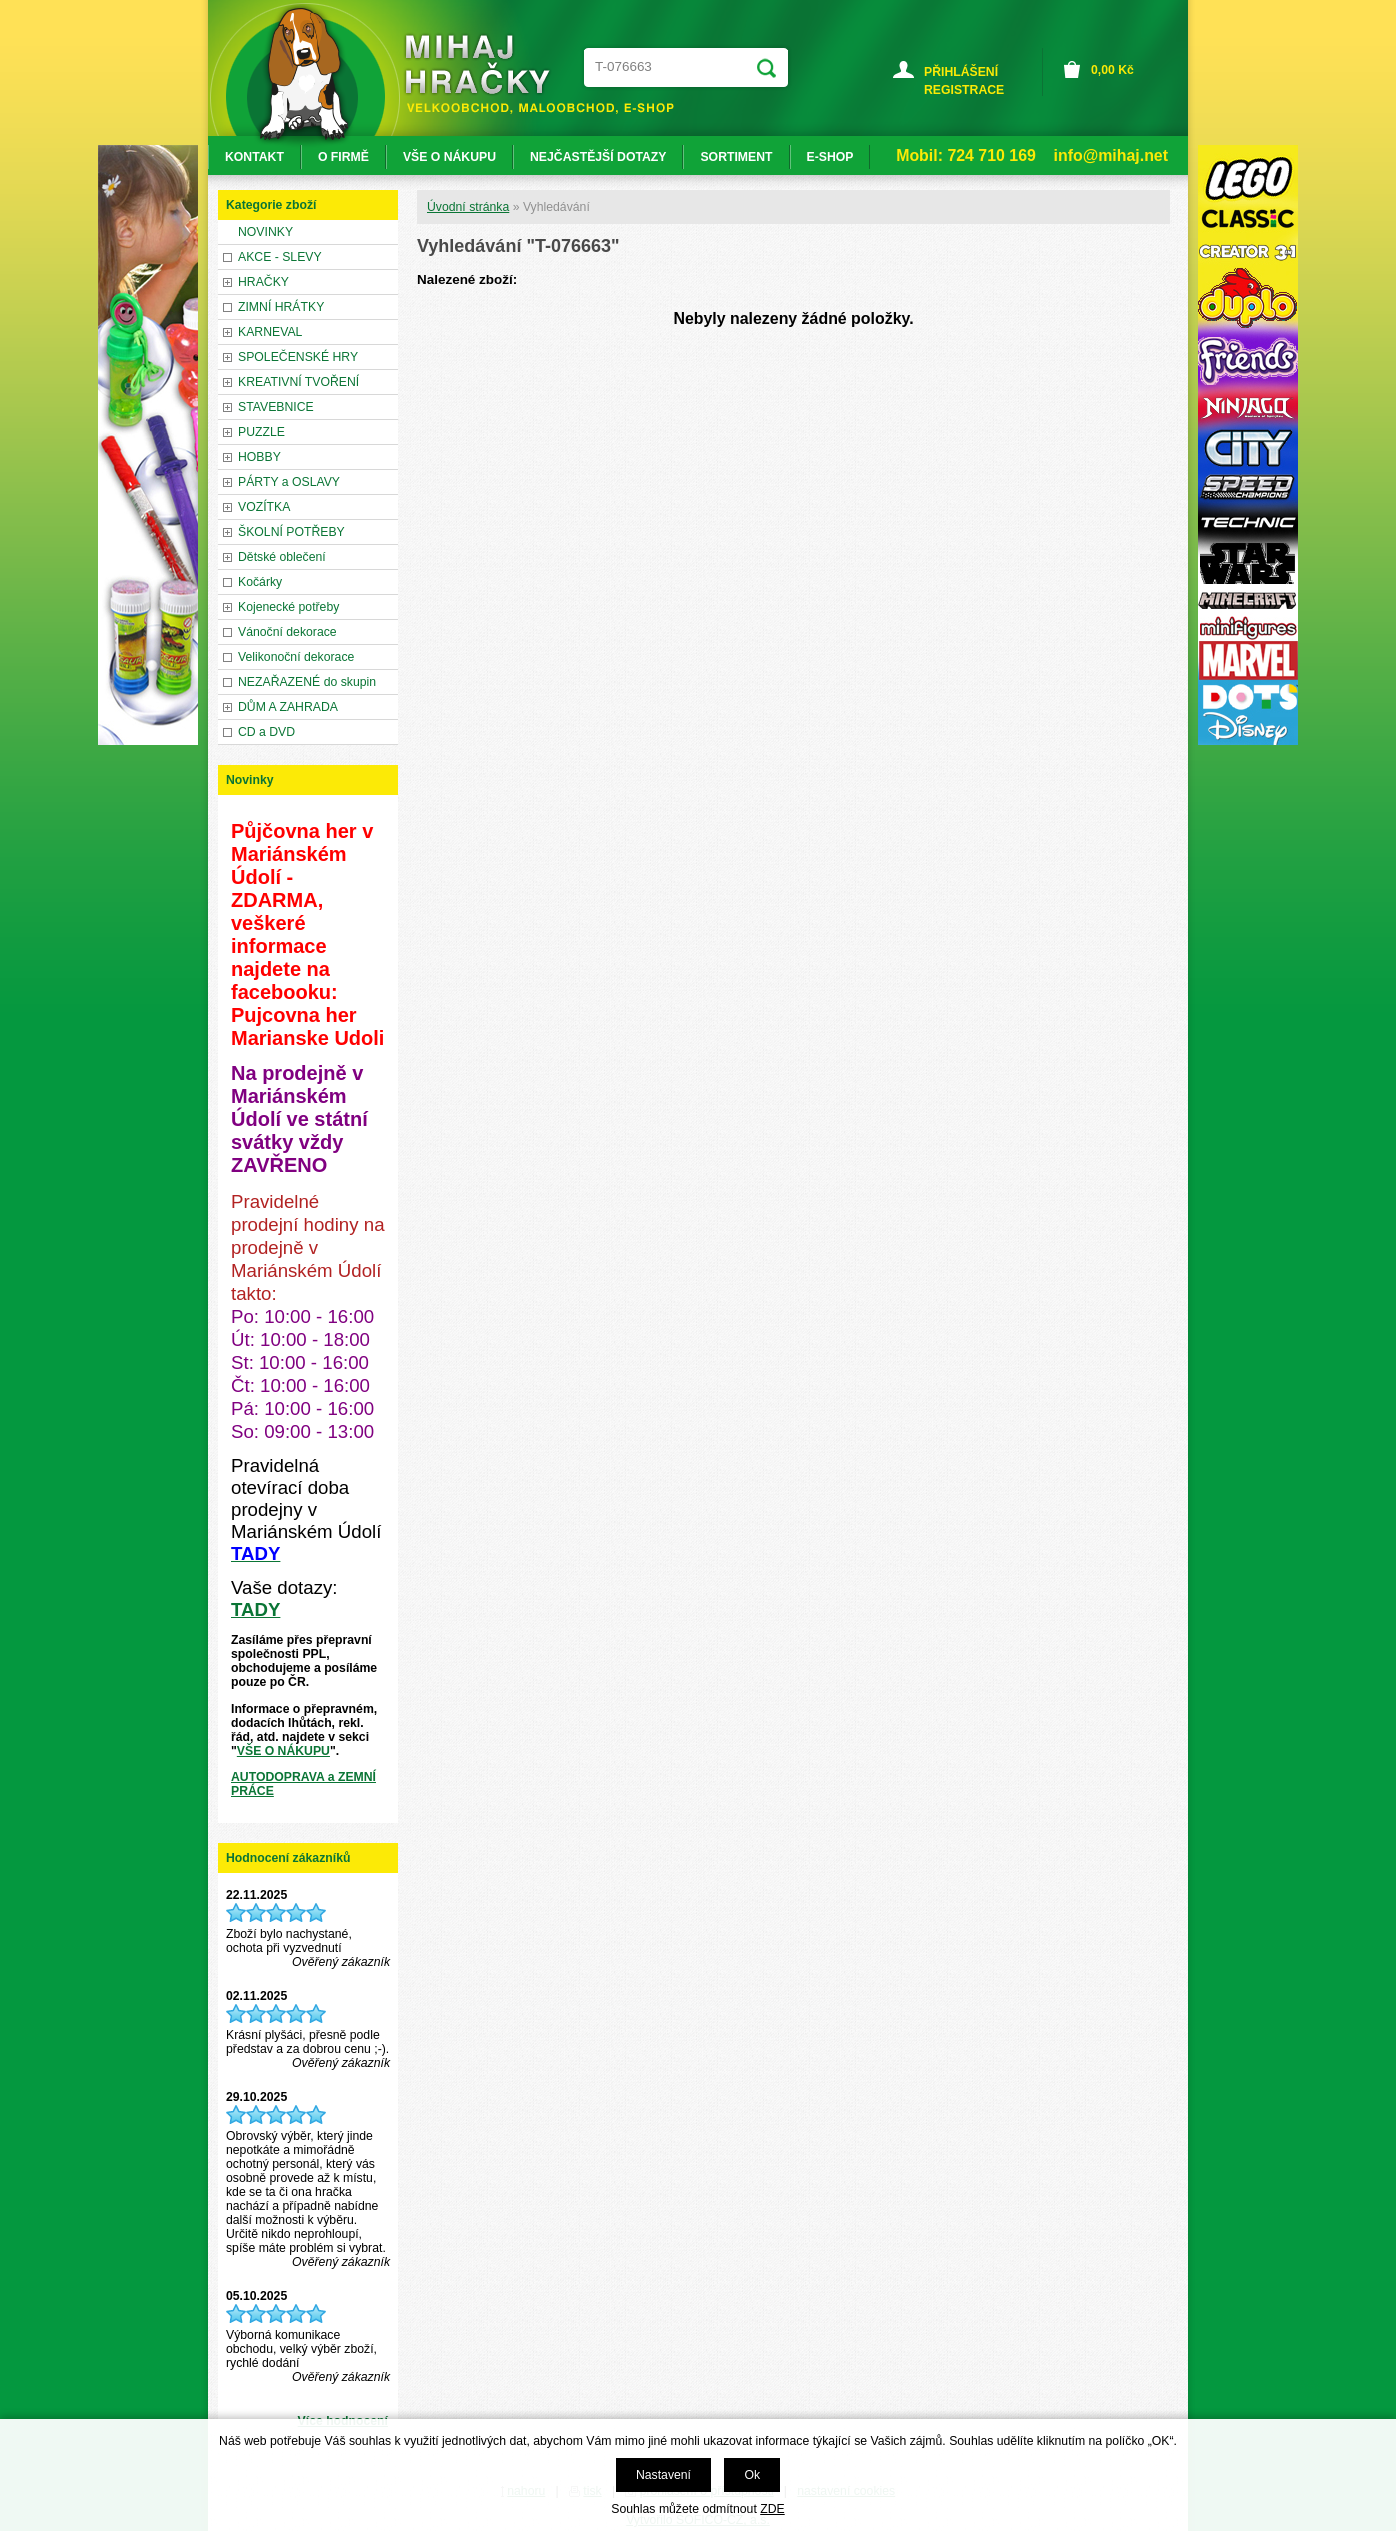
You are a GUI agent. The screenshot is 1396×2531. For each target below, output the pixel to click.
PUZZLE (261, 432)
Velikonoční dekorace (296, 657)
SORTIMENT (736, 157)
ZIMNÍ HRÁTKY (281, 307)
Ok (752, 2475)
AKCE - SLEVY (280, 257)
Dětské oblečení (282, 557)
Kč (1112, 70)
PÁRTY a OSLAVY (289, 482)
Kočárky (260, 582)
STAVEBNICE (276, 407)
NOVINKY (265, 232)
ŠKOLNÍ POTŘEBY (291, 532)
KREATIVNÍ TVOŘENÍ (298, 382)
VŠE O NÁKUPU (283, 1751)
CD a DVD (266, 732)
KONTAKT (254, 157)
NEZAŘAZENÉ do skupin (307, 682)
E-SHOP (830, 157)
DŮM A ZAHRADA (288, 707)
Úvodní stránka (468, 207)
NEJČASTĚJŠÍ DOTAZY (598, 157)
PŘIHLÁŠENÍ (961, 72)
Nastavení (663, 2475)
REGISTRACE (964, 90)
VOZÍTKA (264, 507)
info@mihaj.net (1111, 155)
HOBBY (259, 457)
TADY (255, 1609)
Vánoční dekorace (287, 632)
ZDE (772, 2509)
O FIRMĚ (343, 157)
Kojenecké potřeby (288, 607)
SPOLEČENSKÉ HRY (298, 357)
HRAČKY (263, 282)
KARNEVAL (270, 332)
